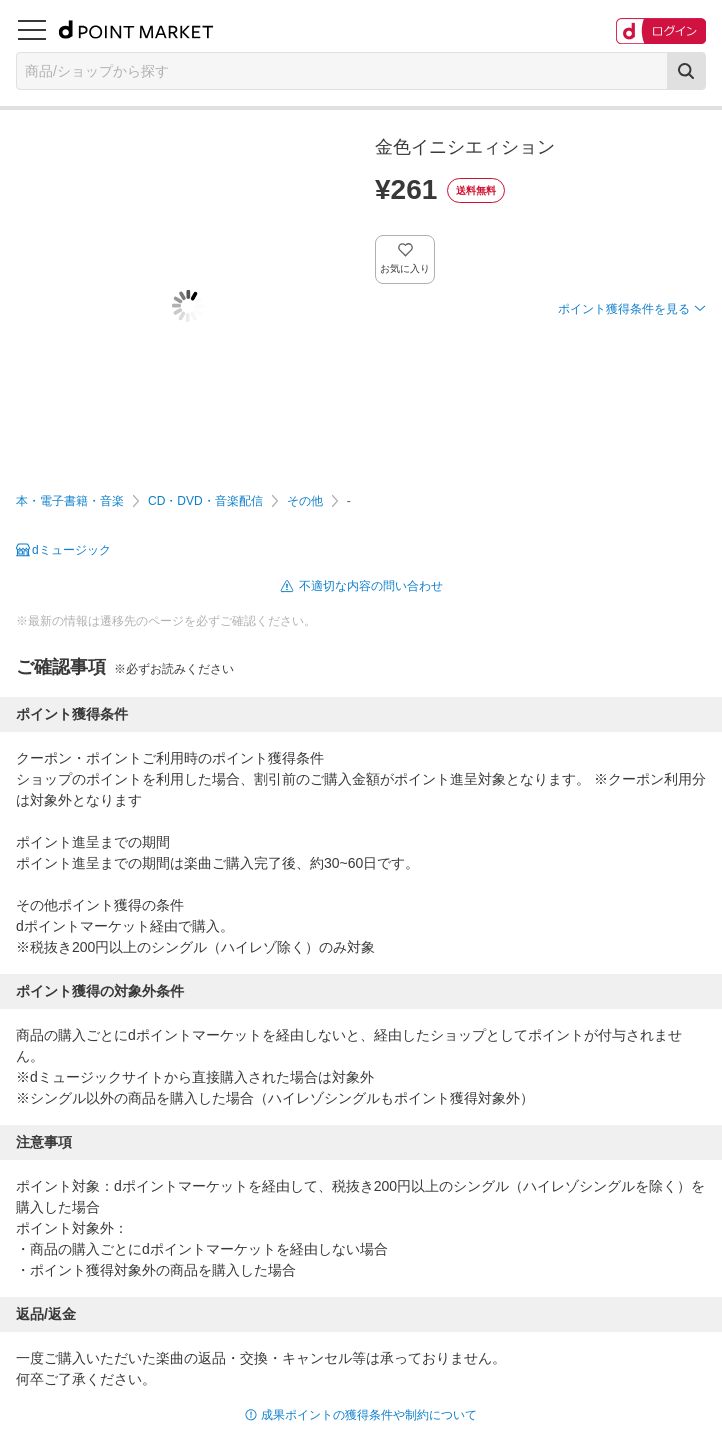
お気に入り (405, 268)
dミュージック (71, 550)
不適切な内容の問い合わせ (371, 586)
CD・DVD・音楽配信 (205, 501)
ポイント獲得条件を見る (624, 309)
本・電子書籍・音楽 (70, 501)
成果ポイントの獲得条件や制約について (369, 1415)
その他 (305, 501)
